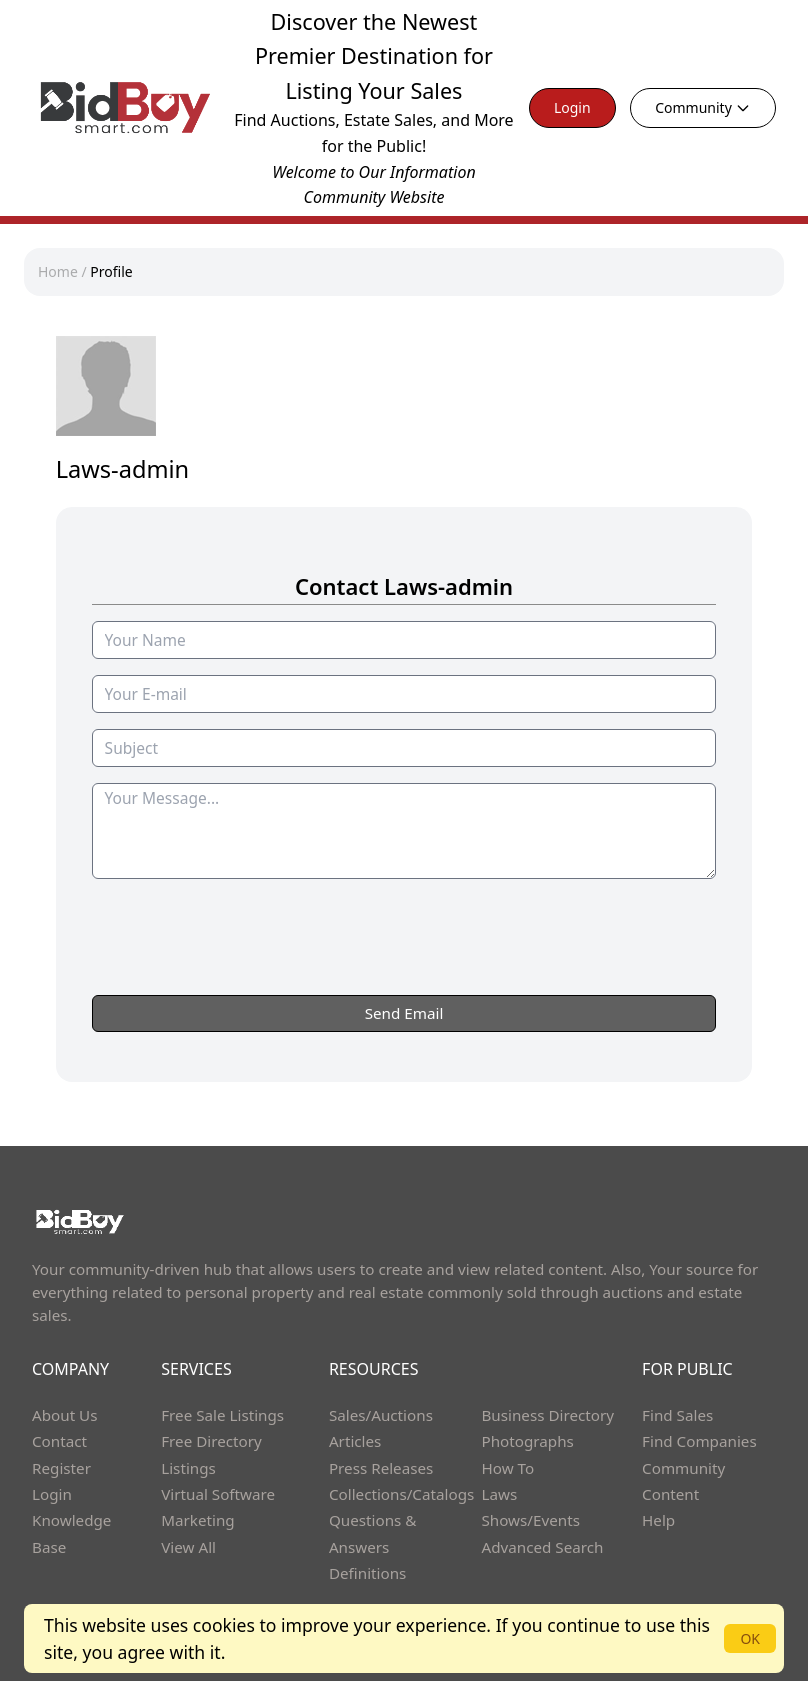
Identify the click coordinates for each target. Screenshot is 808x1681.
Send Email (404, 1013)
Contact (59, 1441)
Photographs (527, 1441)
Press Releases (381, 1468)
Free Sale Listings (222, 1415)
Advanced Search (542, 1547)
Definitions (367, 1573)
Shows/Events (530, 1520)
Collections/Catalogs (401, 1494)
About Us (65, 1415)
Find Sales (677, 1415)
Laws (499, 1494)
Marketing (197, 1520)
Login (572, 107)
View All (188, 1547)
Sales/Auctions (381, 1415)
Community (703, 107)
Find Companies (699, 1441)
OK (750, 1638)
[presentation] (404, 976)
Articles (355, 1441)
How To (507, 1468)
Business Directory (547, 1415)
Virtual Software (218, 1494)
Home (58, 271)
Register (61, 1468)
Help (658, 1520)
